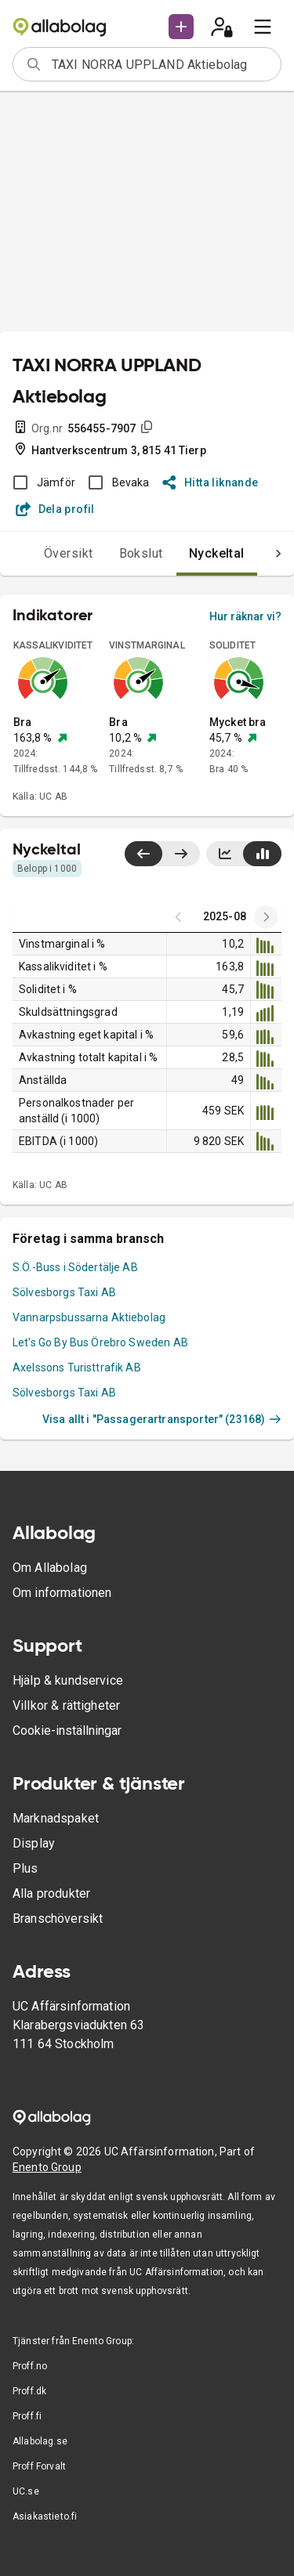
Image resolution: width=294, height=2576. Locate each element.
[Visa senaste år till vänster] (143, 853)
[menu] (262, 26)
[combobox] (161, 64)
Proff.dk (29, 2391)
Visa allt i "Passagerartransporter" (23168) (161, 1419)
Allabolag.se (40, 2441)
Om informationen (62, 1592)
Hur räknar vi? (245, 616)
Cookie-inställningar (67, 1730)
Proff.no (30, 2366)
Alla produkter (51, 1893)
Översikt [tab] (68, 553)
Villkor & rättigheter (66, 1705)
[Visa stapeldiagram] (262, 853)
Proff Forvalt (39, 2466)
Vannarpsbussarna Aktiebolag (89, 1317)
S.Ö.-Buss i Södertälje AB (75, 1267)
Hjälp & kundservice (68, 1680)
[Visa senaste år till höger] (181, 853)
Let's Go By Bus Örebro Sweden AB (100, 1342)
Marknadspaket (56, 1818)
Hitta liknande (210, 482)
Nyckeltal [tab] (217, 553)
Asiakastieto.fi (45, 2516)
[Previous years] (266, 917)
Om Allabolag (50, 1567)
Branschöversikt (58, 1918)
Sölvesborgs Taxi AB (64, 1292)
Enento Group (47, 2167)
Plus (25, 1868)
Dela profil (55, 509)
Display (34, 1843)
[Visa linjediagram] (225, 853)
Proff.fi (27, 2416)
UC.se (26, 2491)
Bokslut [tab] (141, 553)
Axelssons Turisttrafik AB (77, 1367)
